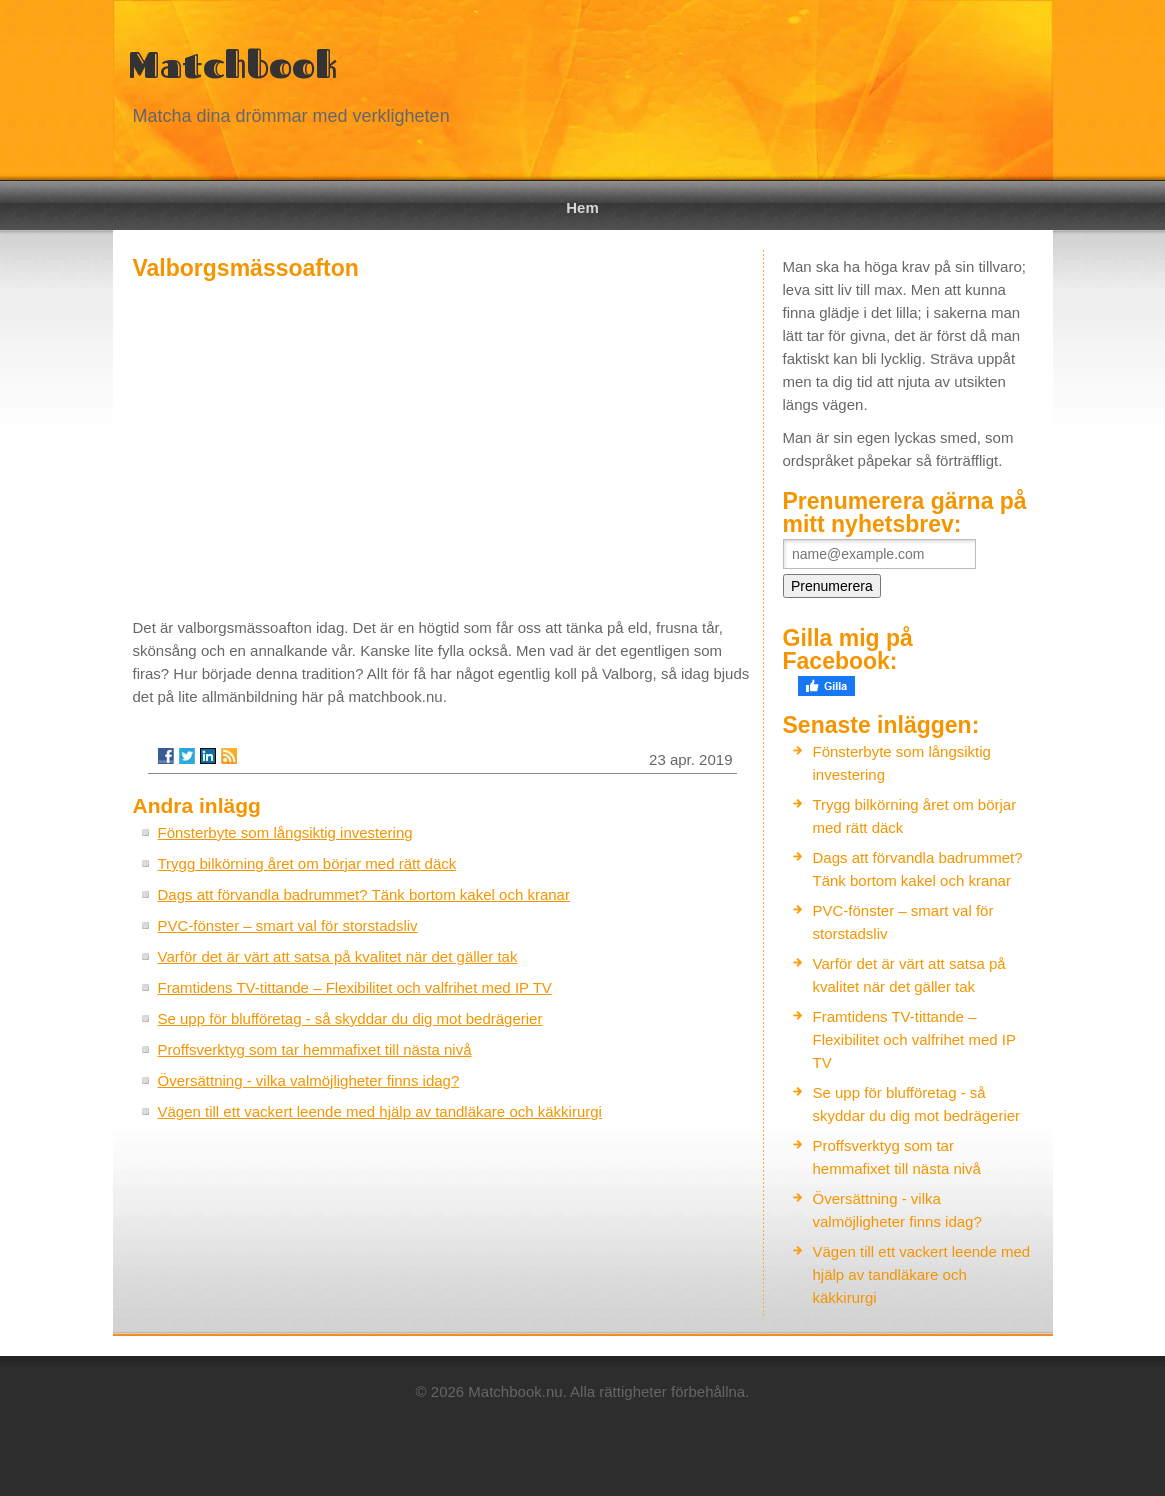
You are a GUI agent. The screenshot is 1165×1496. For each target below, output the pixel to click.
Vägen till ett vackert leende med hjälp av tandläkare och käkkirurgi (380, 1111)
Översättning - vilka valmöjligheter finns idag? (309, 1080)
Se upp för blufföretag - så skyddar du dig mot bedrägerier (350, 1018)
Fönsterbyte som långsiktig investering (285, 832)
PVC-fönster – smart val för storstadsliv (288, 925)
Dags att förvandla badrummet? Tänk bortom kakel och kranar (364, 894)
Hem (582, 207)
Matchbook (232, 64)
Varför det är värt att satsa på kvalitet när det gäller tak (338, 956)
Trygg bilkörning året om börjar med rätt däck (307, 863)
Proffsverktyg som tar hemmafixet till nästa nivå (315, 1049)
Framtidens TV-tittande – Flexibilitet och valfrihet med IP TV (355, 987)
